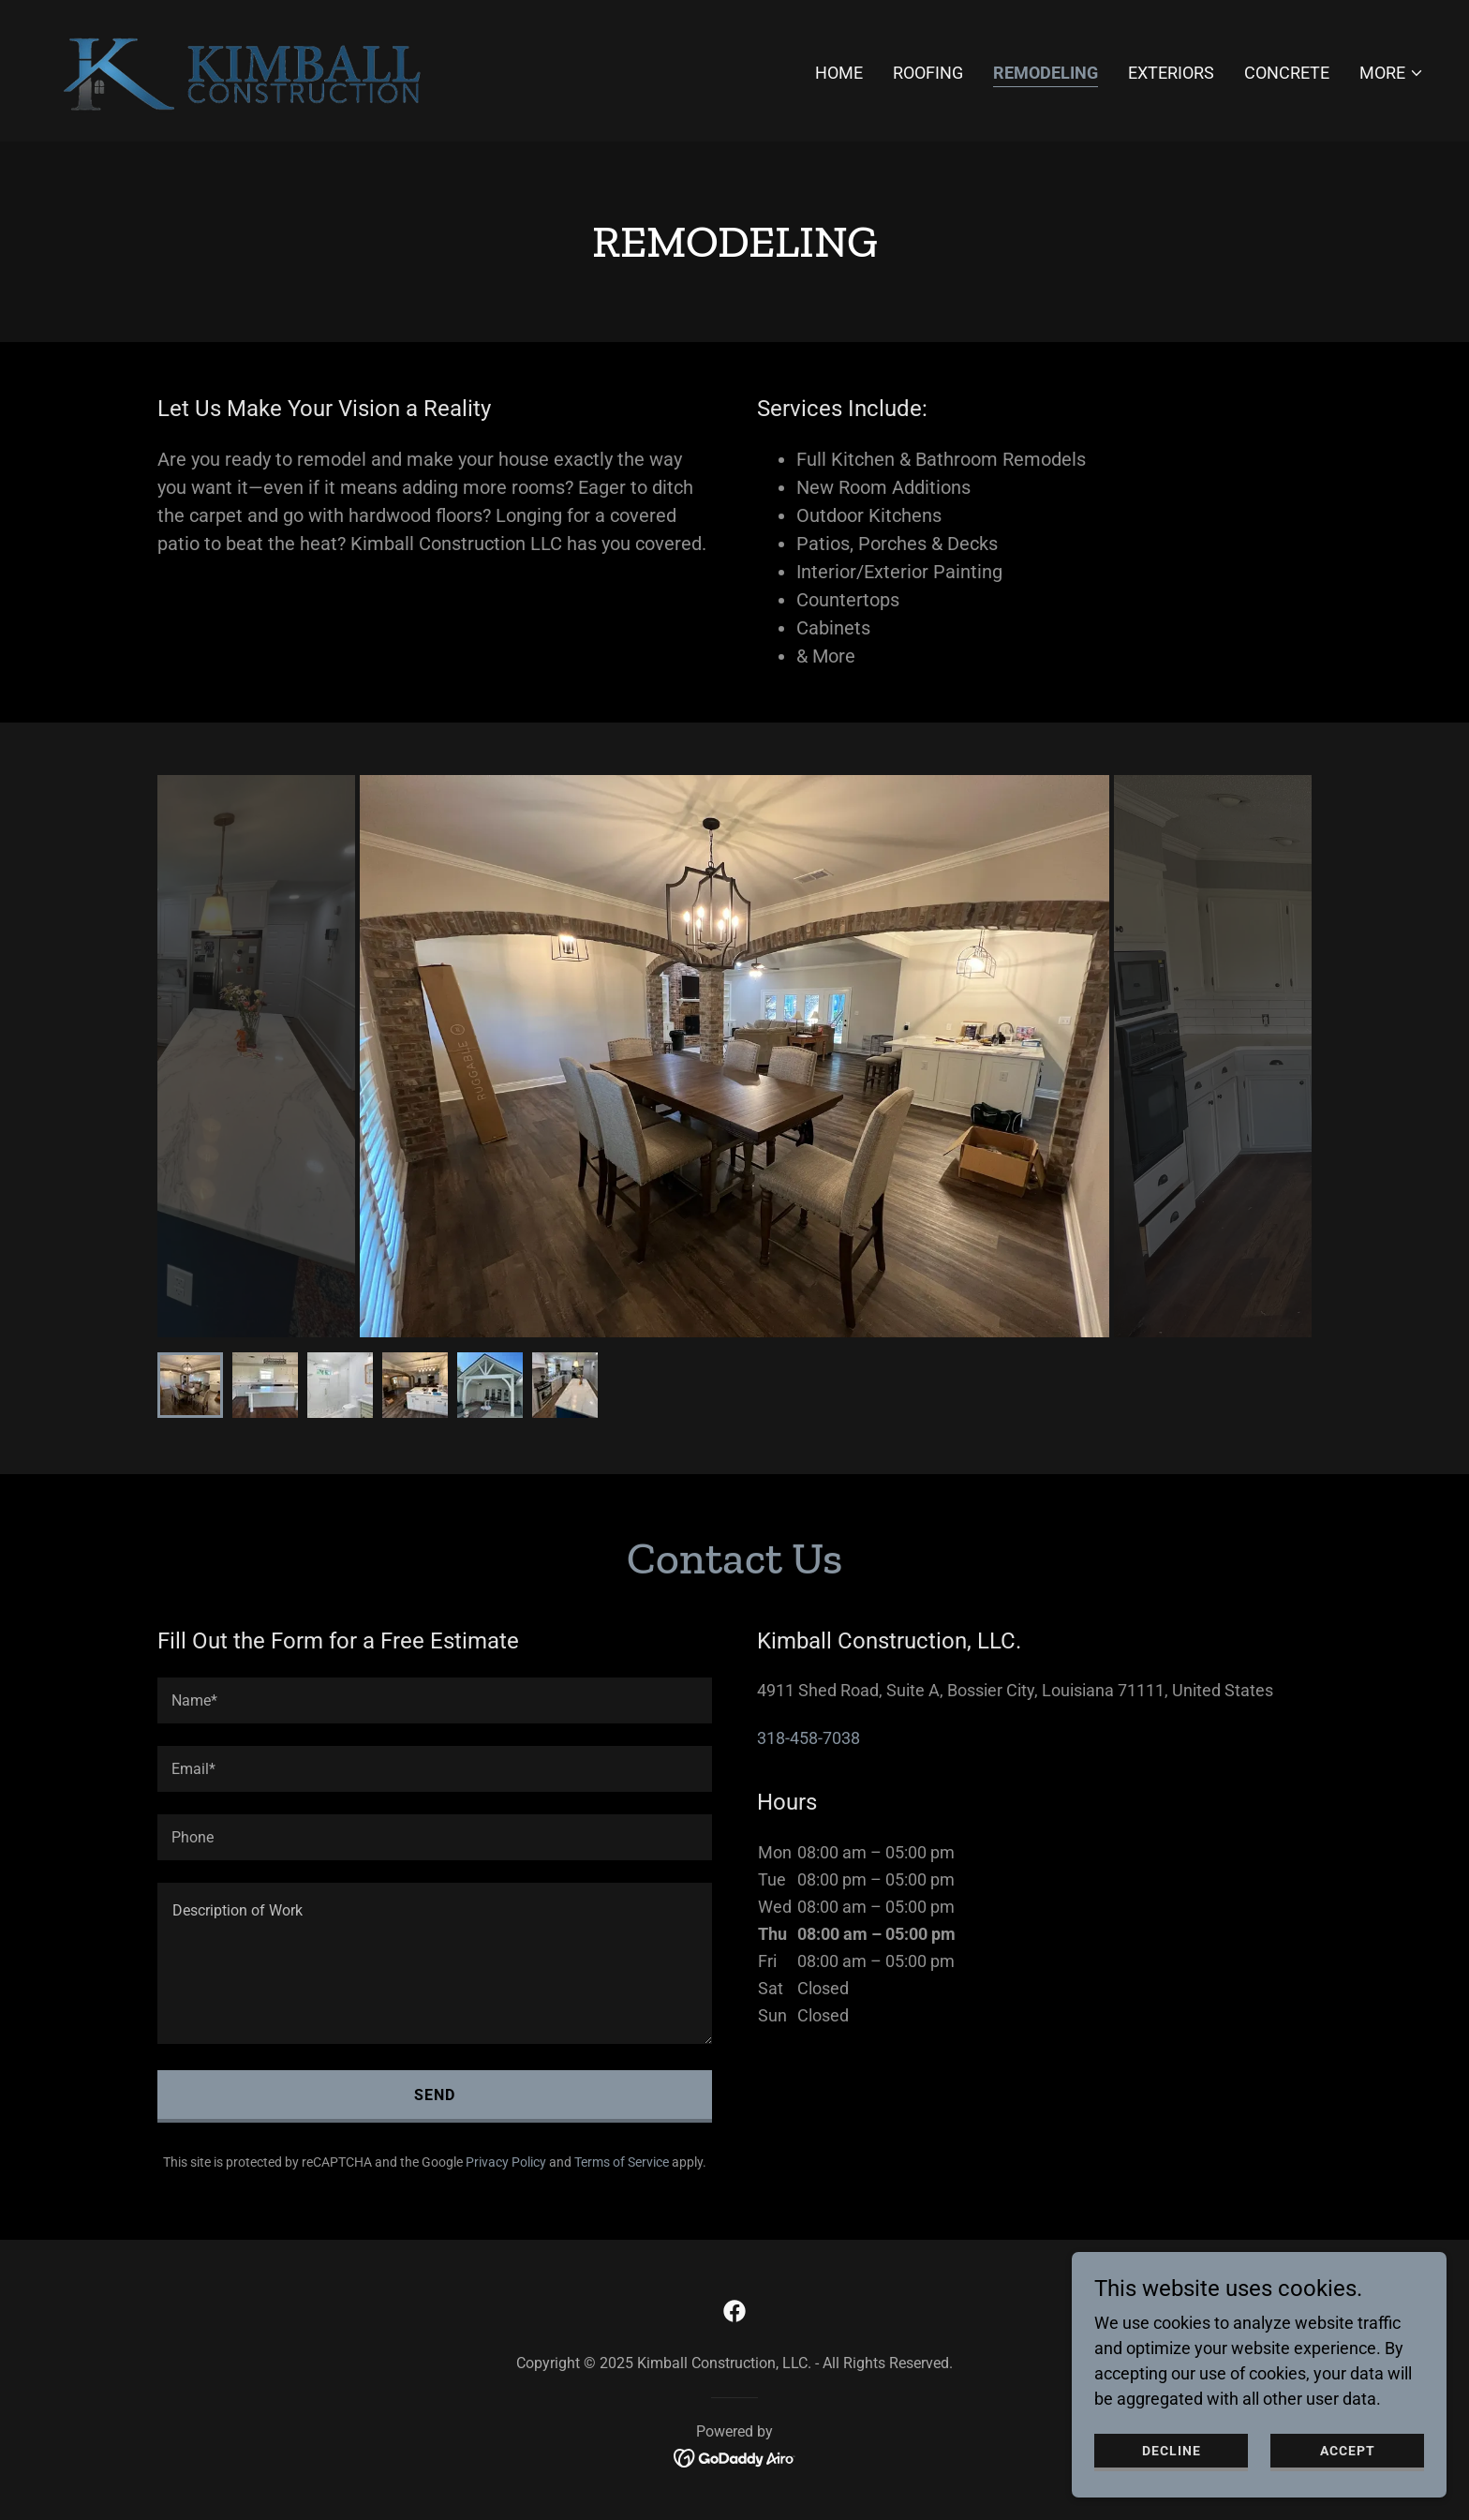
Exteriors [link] (1171, 72)
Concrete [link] (1286, 72)
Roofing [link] (928, 72)
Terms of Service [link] (621, 2162)
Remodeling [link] (1045, 72)
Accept (1347, 2450)
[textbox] (434, 1700)
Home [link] (839, 72)
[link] (248, 69)
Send (434, 2095)
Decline (1171, 2450)
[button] (1391, 73)
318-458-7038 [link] (808, 1738)
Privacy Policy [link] (506, 2162)
